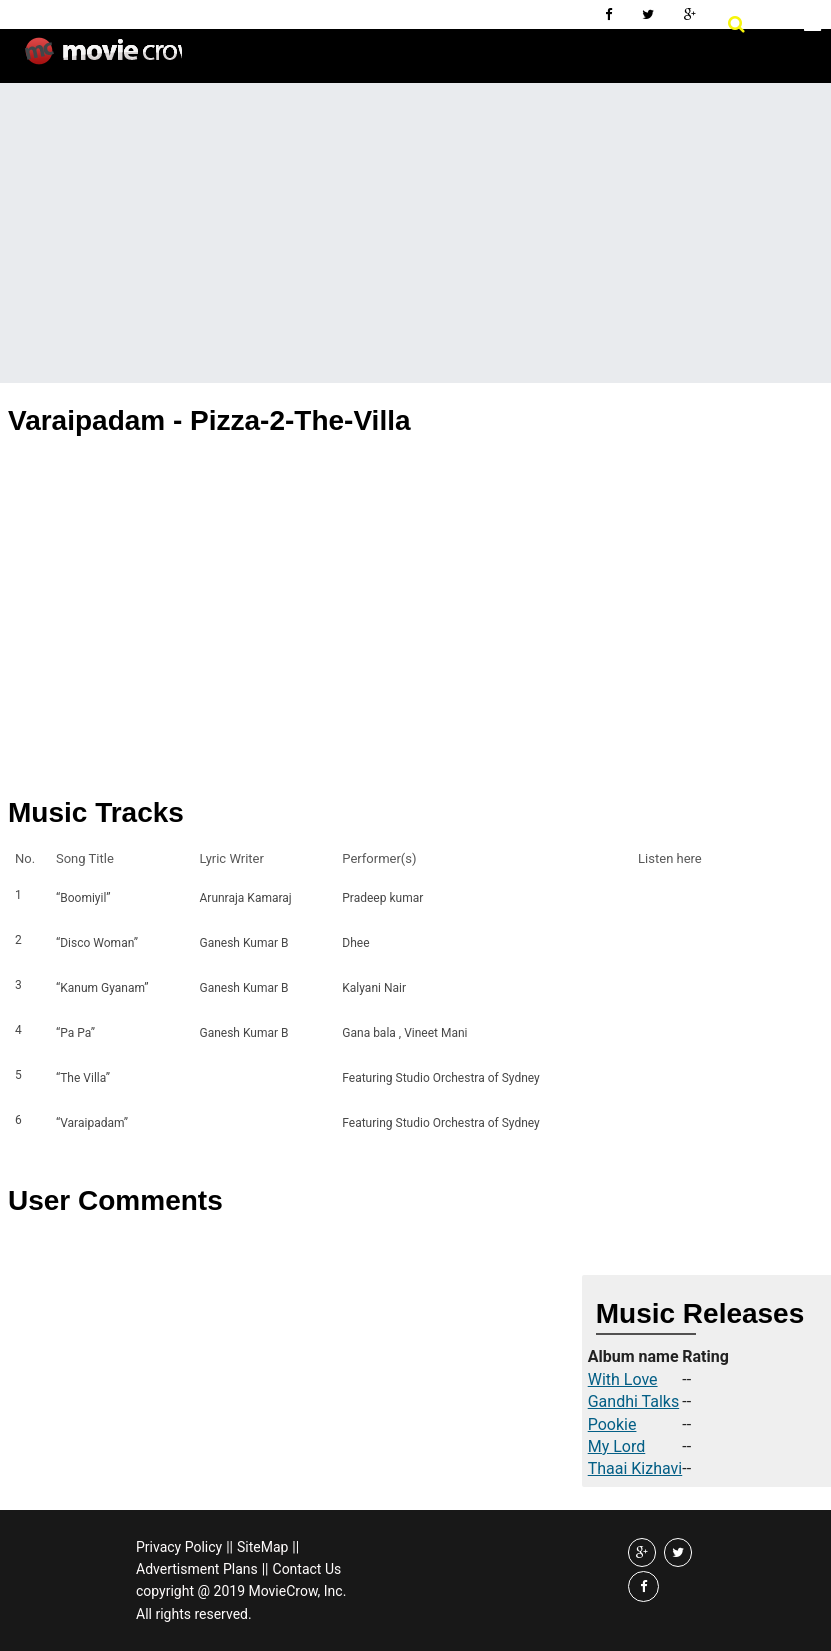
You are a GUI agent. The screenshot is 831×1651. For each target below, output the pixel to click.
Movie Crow (103, 59)
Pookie (612, 1424)
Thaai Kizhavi (635, 1468)
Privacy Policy (179, 1547)
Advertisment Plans (197, 1569)
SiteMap (262, 1547)
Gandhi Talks (633, 1401)
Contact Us (307, 1569)
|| (229, 1547)
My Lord (617, 1446)
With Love (623, 1379)
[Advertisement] (415, 233)
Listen (659, 898)
